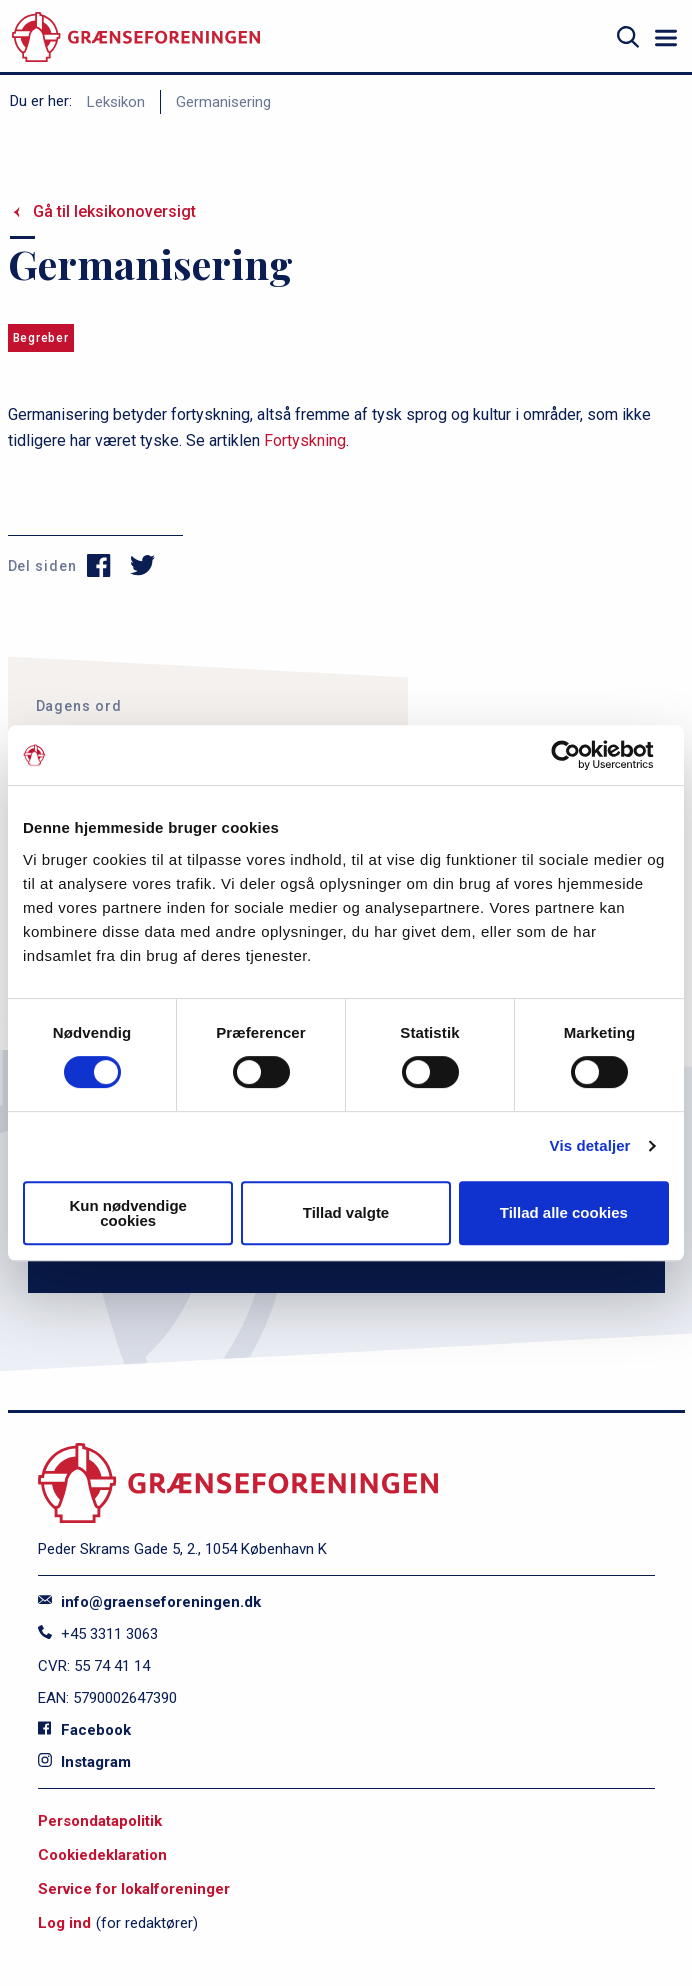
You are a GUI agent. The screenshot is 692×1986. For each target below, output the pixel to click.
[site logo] (136, 37)
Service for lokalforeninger (134, 1889)
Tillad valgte (346, 1212)
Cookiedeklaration (102, 1855)
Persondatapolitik (100, 1821)
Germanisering (223, 102)
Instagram (84, 1762)
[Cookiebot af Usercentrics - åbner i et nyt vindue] (581, 755)
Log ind (64, 1923)
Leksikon (116, 102)
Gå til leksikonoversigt (114, 211)
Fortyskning (305, 440)
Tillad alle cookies (564, 1212)
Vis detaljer (590, 1145)
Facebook (84, 1730)
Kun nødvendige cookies (128, 1213)
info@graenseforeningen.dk (149, 1602)
